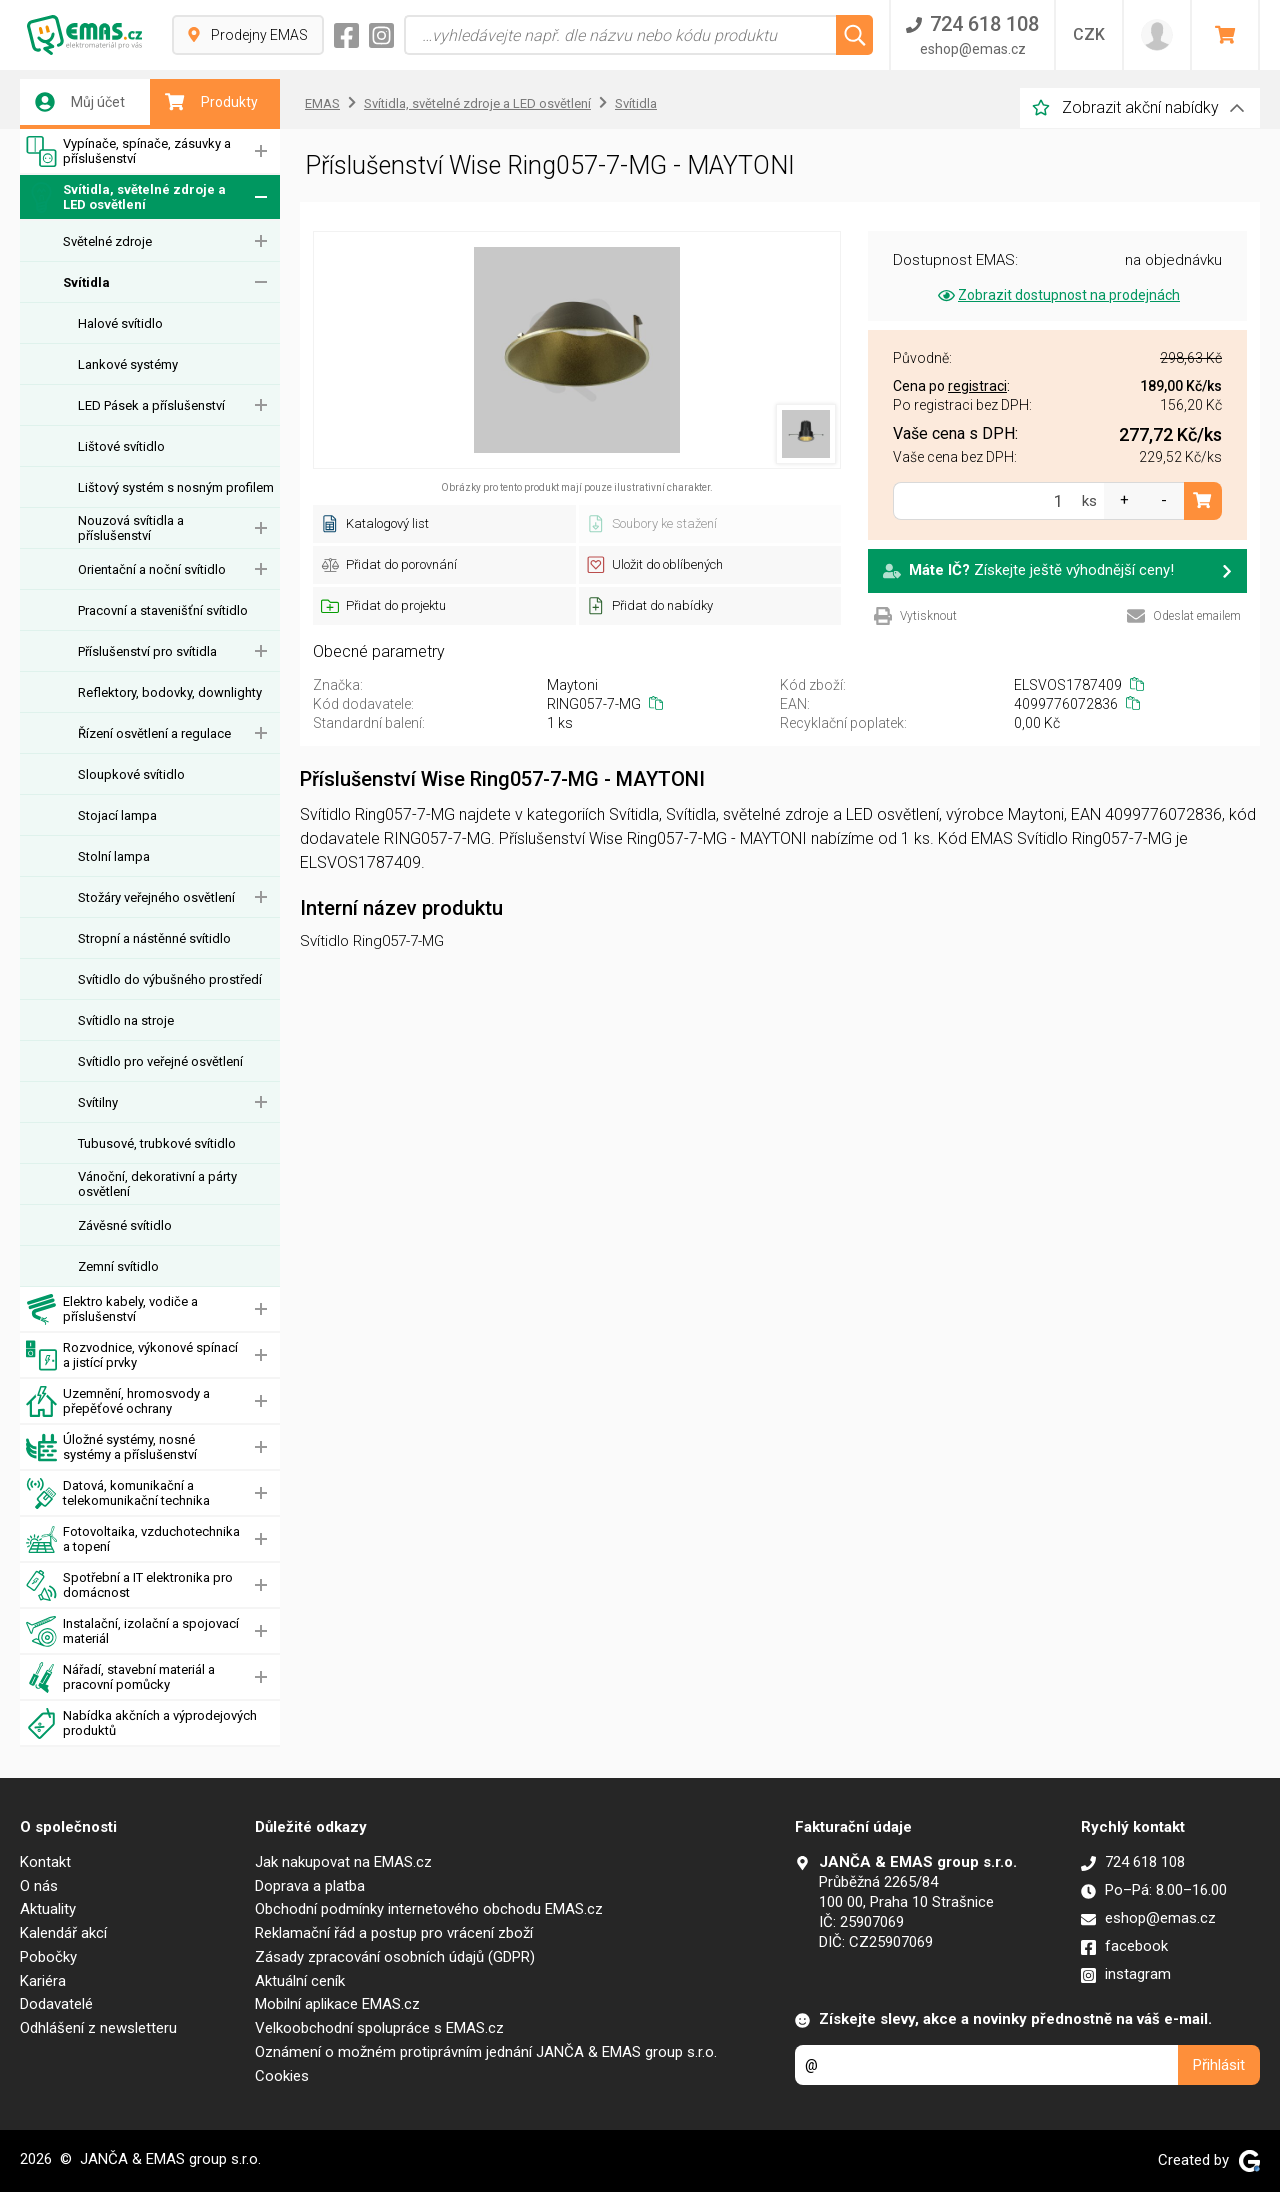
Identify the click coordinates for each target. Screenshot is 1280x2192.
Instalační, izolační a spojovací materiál (132, 1631)
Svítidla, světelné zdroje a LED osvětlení (126, 197)
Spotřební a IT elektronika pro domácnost (129, 1585)
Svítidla (86, 282)
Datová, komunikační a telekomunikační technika (118, 1493)
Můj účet (80, 102)
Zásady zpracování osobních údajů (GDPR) (395, 1957)
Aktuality (48, 1909)
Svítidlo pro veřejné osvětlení (160, 1061)
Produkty (211, 102)
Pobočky (48, 1957)
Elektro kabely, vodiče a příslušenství (112, 1309)
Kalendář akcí (63, 1933)
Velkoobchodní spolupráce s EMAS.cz (379, 2028)
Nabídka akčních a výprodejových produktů (141, 1723)
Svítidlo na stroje (126, 1020)
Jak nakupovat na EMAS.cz (343, 1862)
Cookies (282, 2076)
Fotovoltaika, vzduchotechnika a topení (133, 1539)
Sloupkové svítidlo (131, 774)
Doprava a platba (310, 1886)
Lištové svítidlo (121, 446)
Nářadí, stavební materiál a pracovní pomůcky (120, 1677)
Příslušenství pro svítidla (147, 651)
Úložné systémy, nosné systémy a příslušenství (111, 1447)
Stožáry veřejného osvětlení (156, 897)
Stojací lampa (117, 815)
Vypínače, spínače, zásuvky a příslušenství (128, 151)
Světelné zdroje (107, 241)
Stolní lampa (114, 856)
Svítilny (98, 1102)
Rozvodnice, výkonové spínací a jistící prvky (132, 1355)
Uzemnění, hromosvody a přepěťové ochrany (118, 1401)
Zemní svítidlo (118, 1266)
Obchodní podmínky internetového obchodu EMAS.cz (429, 1909)
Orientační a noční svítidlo (152, 569)
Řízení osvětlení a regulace (154, 733)
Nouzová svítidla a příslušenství (131, 528)
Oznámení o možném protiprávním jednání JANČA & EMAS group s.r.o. (486, 2052)
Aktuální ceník (300, 1981)
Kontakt (45, 1862)
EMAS (322, 103)
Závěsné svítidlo (125, 1225)
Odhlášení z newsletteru (98, 2028)
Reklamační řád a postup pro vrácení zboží (394, 1933)
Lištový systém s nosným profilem (176, 487)
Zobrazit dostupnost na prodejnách (1057, 295)
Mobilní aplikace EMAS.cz (337, 2004)
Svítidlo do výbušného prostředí (170, 979)
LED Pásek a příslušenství (151, 405)
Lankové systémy (128, 364)
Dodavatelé (56, 2004)
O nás (39, 1886)
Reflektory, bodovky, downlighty (170, 692)
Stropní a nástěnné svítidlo (154, 938)
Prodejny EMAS (248, 35)
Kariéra (43, 1981)
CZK (1089, 34)
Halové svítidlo (120, 323)
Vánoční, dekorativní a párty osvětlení (157, 1184)
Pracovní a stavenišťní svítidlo (163, 610)
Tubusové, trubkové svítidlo (157, 1143)
